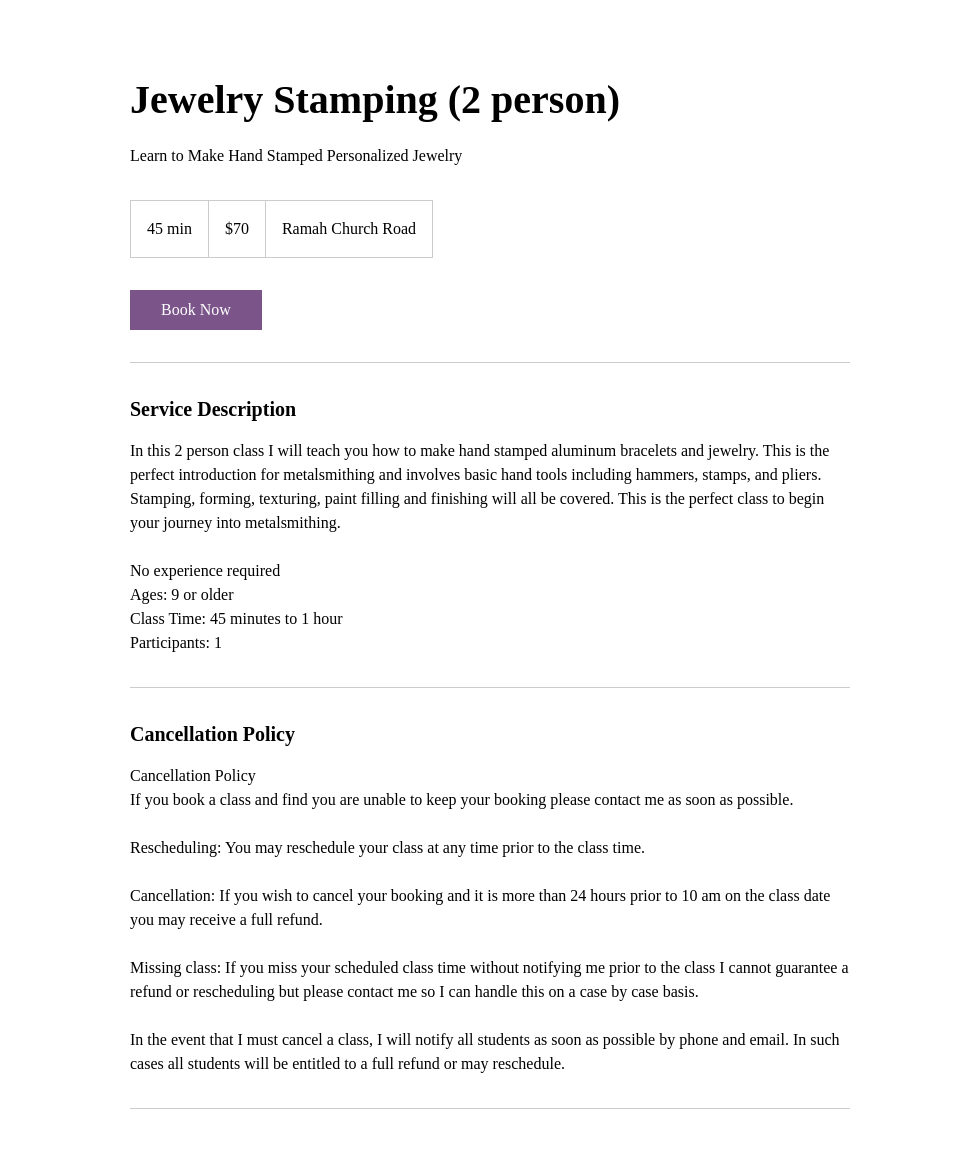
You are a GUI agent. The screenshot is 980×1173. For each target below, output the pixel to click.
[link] (196, 310)
